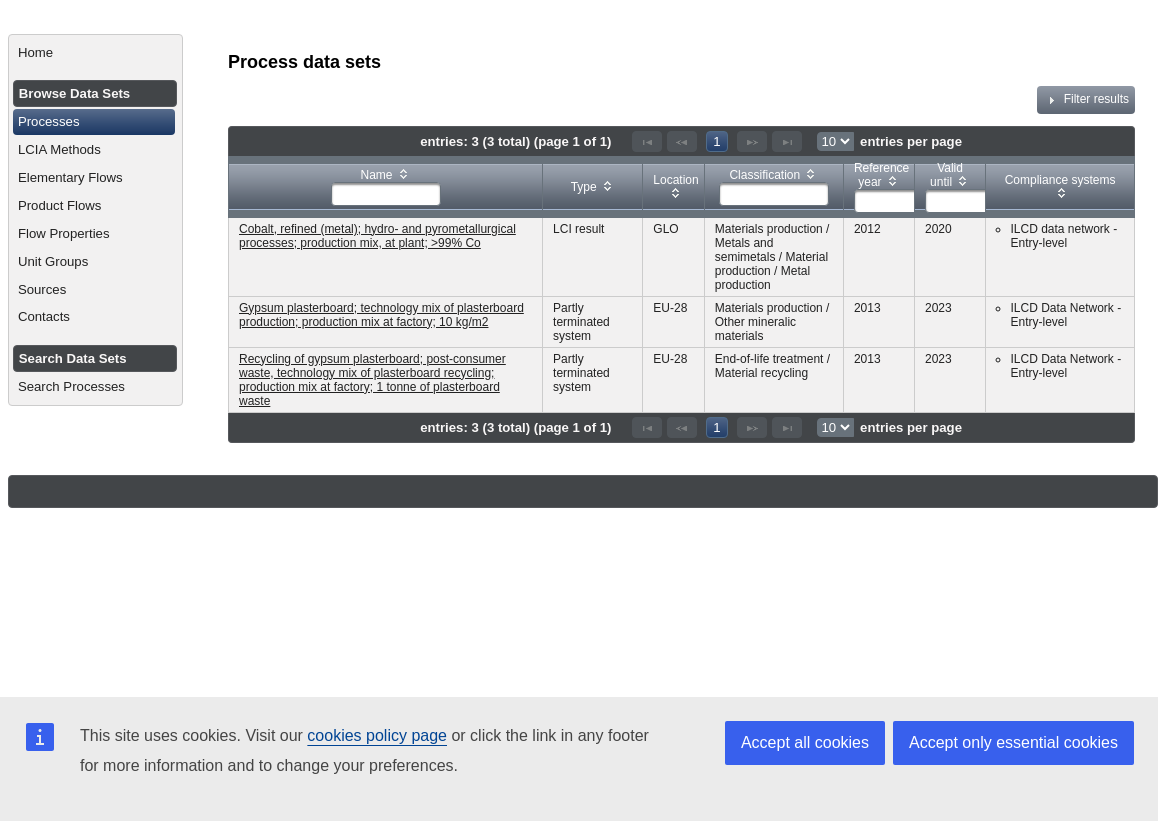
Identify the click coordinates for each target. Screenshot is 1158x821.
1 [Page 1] (716, 141)
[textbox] (386, 194)
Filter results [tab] (1086, 100)
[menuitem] (95, 53)
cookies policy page (377, 735)
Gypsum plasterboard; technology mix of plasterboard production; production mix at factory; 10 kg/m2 (381, 315)
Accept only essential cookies (1013, 742)
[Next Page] (752, 141)
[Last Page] (787, 141)
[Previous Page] (682, 141)
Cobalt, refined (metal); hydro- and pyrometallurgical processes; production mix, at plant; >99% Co (377, 236)
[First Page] (647, 141)
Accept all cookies (805, 742)
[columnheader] (386, 186)
